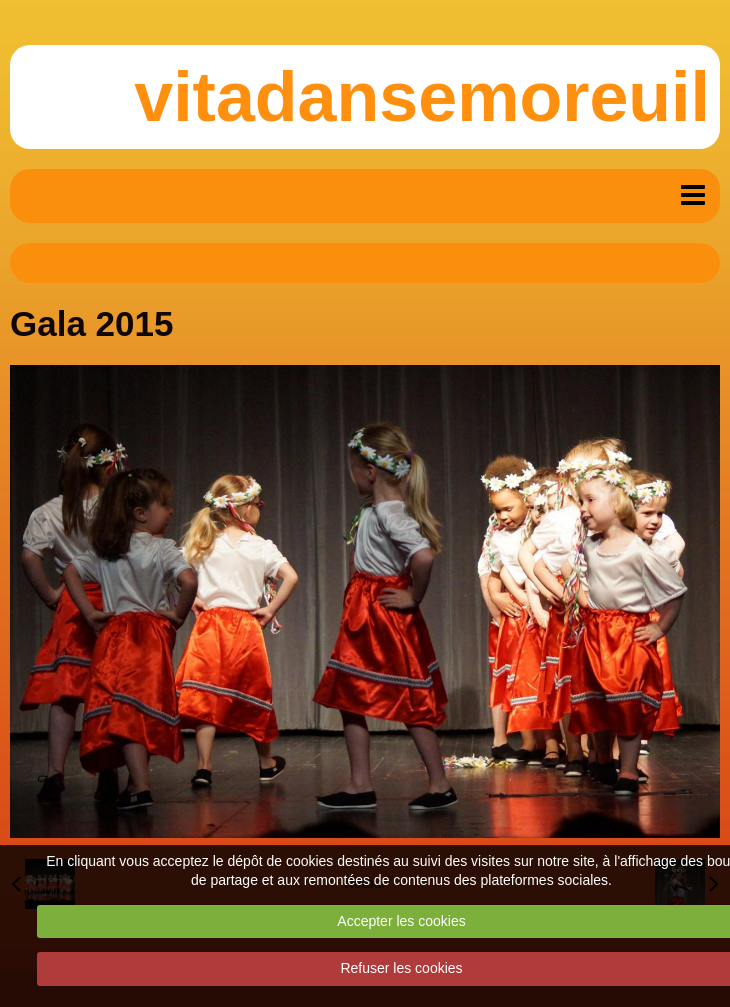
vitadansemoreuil (422, 97)
